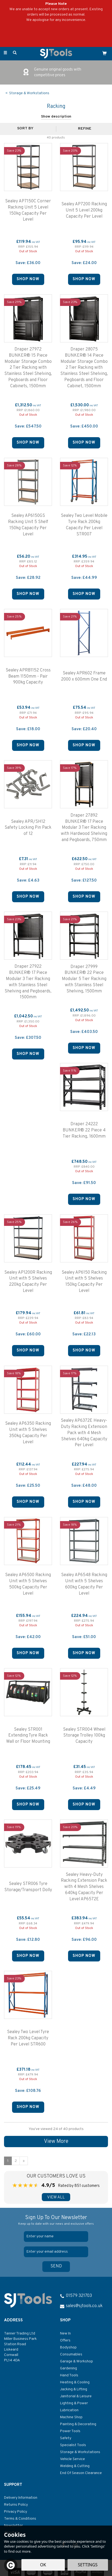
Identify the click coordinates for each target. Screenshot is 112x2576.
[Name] (56, 2236)
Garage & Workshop (76, 2361)
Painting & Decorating (78, 2424)
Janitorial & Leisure (76, 2396)
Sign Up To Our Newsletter (56, 2220)
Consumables (71, 2354)
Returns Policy (16, 2504)
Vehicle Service (72, 2459)
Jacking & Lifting (73, 2389)
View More (56, 2141)
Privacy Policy (15, 2511)
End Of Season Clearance (81, 2473)
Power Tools (70, 2431)
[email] (56, 2251)
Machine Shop (71, 2417)
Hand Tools (69, 2375)
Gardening (68, 2368)
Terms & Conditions (20, 2518)
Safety (65, 2438)
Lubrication (69, 2410)
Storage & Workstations (80, 2452)
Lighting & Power (74, 2403)
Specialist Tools (73, 2445)
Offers (65, 2340)
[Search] (15, 53)
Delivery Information (20, 2497)
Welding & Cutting (74, 2466)
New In (65, 2333)
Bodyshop (68, 2347)
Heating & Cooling (74, 2382)
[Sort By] (27, 128)
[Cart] (104, 53)
